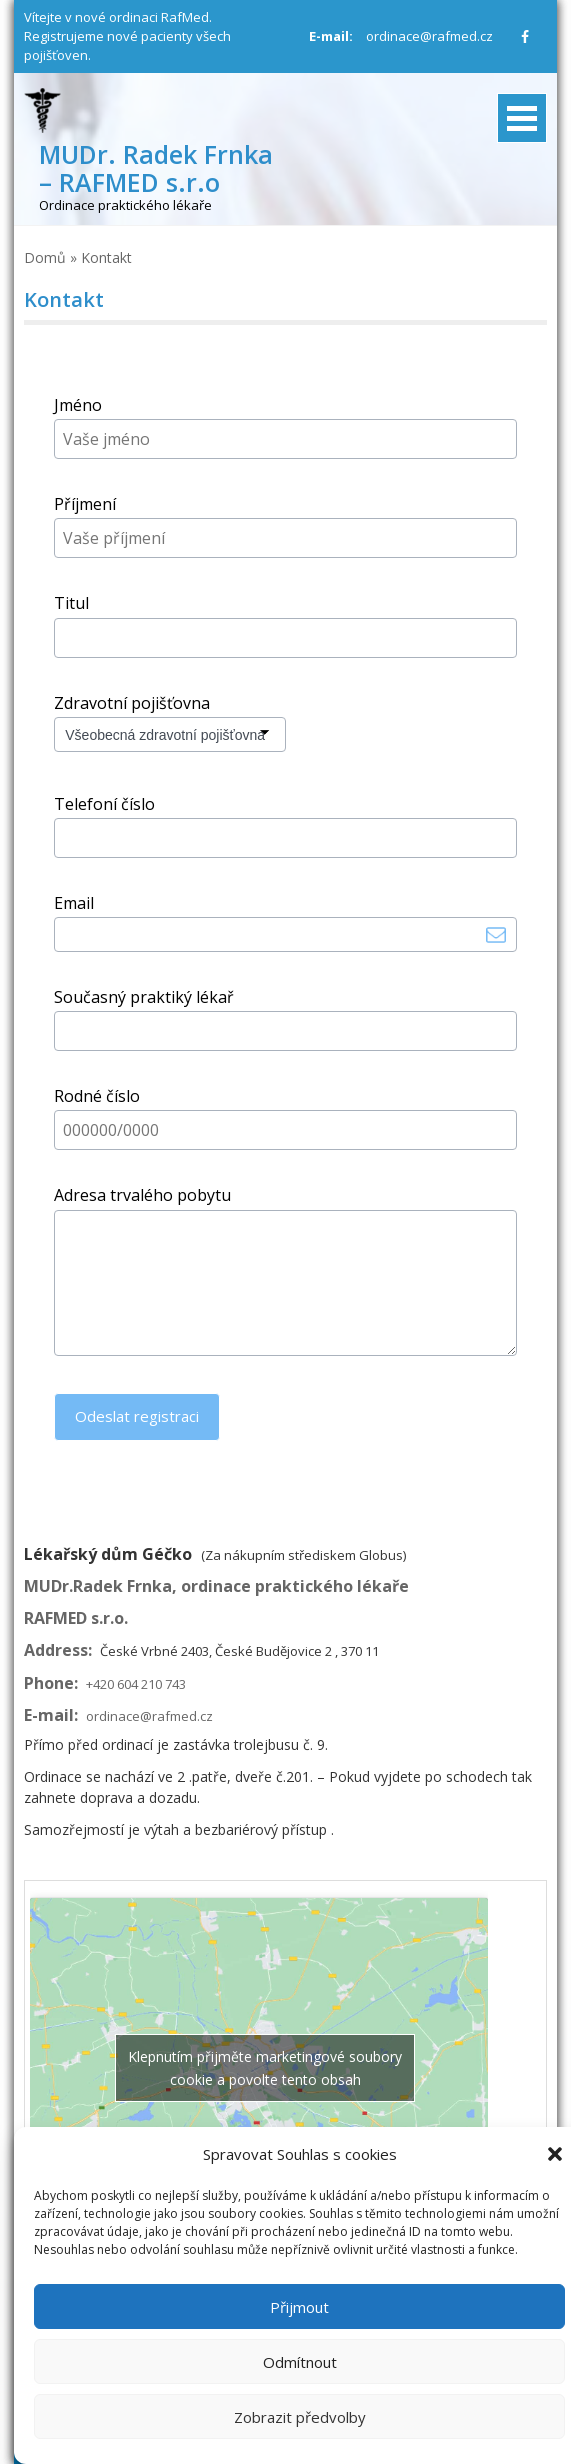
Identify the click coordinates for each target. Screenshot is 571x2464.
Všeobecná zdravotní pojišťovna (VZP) (160, 737)
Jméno (78, 405)
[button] (555, 2154)
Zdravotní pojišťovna (132, 703)
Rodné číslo (97, 1096)
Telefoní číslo (104, 804)
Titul (71, 603)
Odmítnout (300, 2362)
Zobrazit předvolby (300, 2417)
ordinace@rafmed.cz (429, 36)
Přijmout (299, 2307)
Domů (45, 257)
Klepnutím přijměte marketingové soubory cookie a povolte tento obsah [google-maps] (265, 2068)
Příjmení (85, 504)
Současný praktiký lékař (144, 997)
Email (74, 903)
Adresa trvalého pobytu (142, 1195)
